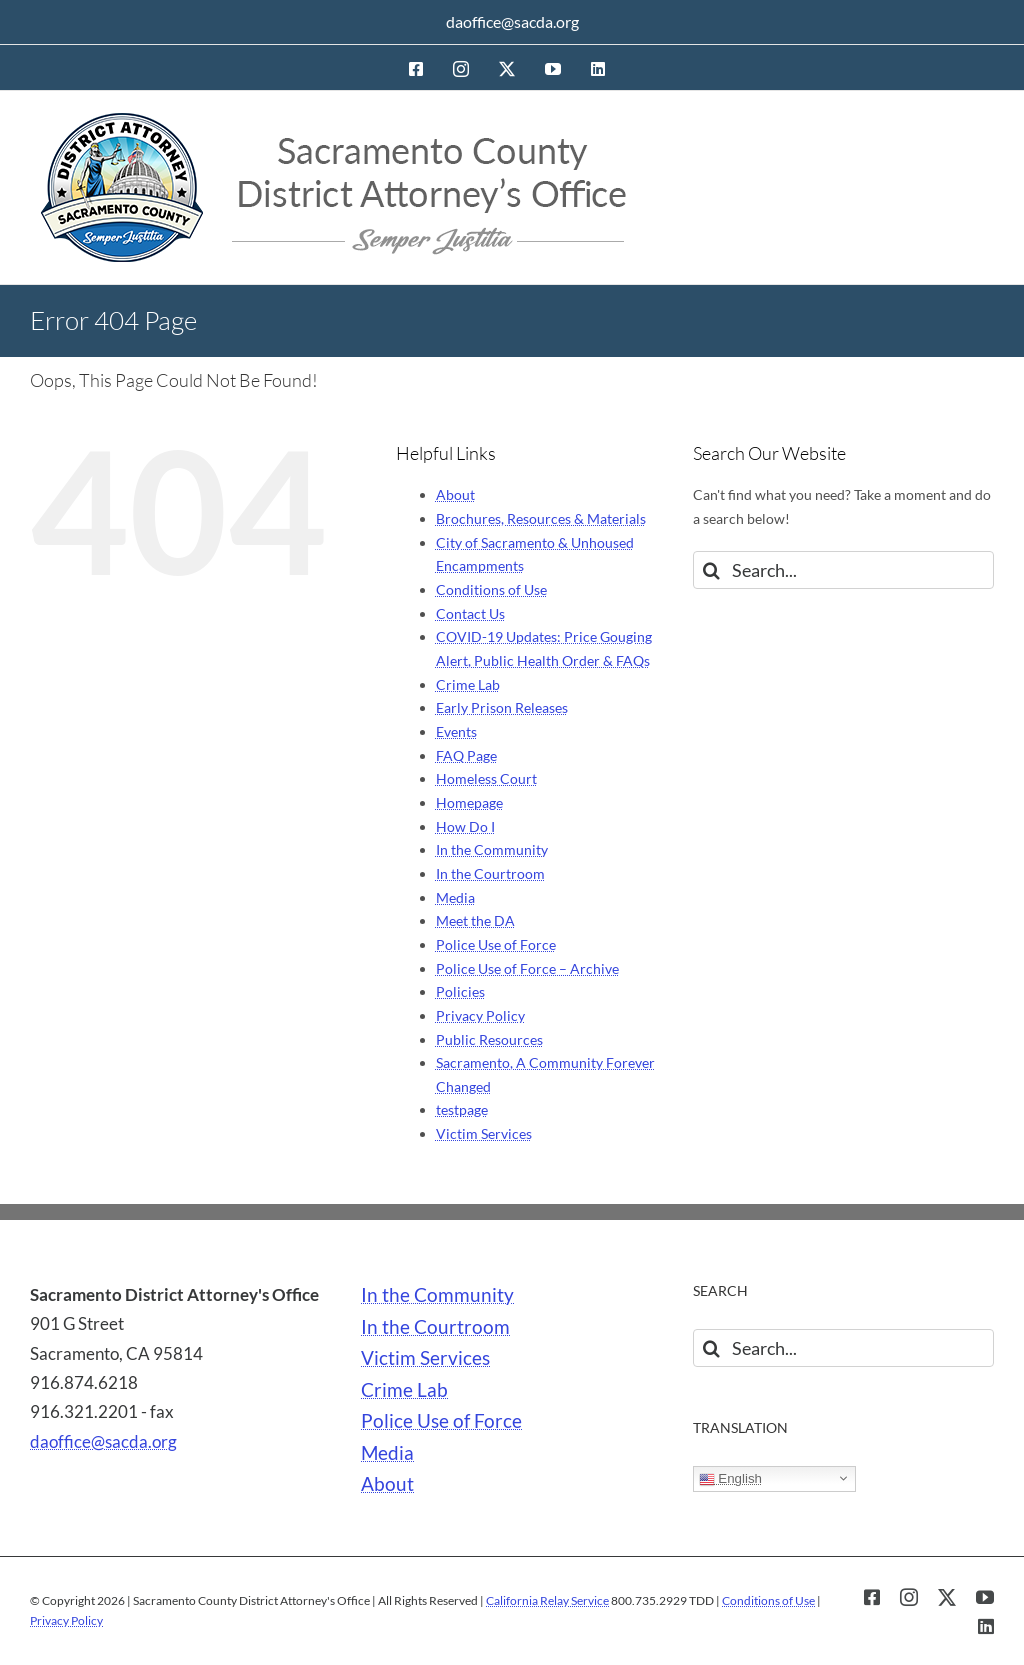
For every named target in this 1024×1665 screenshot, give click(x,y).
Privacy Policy (480, 1015)
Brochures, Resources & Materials (541, 518)
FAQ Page (466, 755)
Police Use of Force (496, 944)
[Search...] (843, 570)
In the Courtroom (490, 873)
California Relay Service (547, 1600)
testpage (462, 1109)
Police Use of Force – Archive (527, 968)
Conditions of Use (491, 589)
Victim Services (484, 1133)
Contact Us (470, 613)
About (455, 494)
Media (455, 897)
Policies (460, 991)
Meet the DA (475, 920)
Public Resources (489, 1039)
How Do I (465, 826)
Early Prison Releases (502, 707)
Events (456, 731)
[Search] (712, 570)
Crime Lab (468, 684)
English (730, 1479)
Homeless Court (486, 778)
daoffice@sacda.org (512, 21)
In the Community (492, 849)
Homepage (469, 802)
